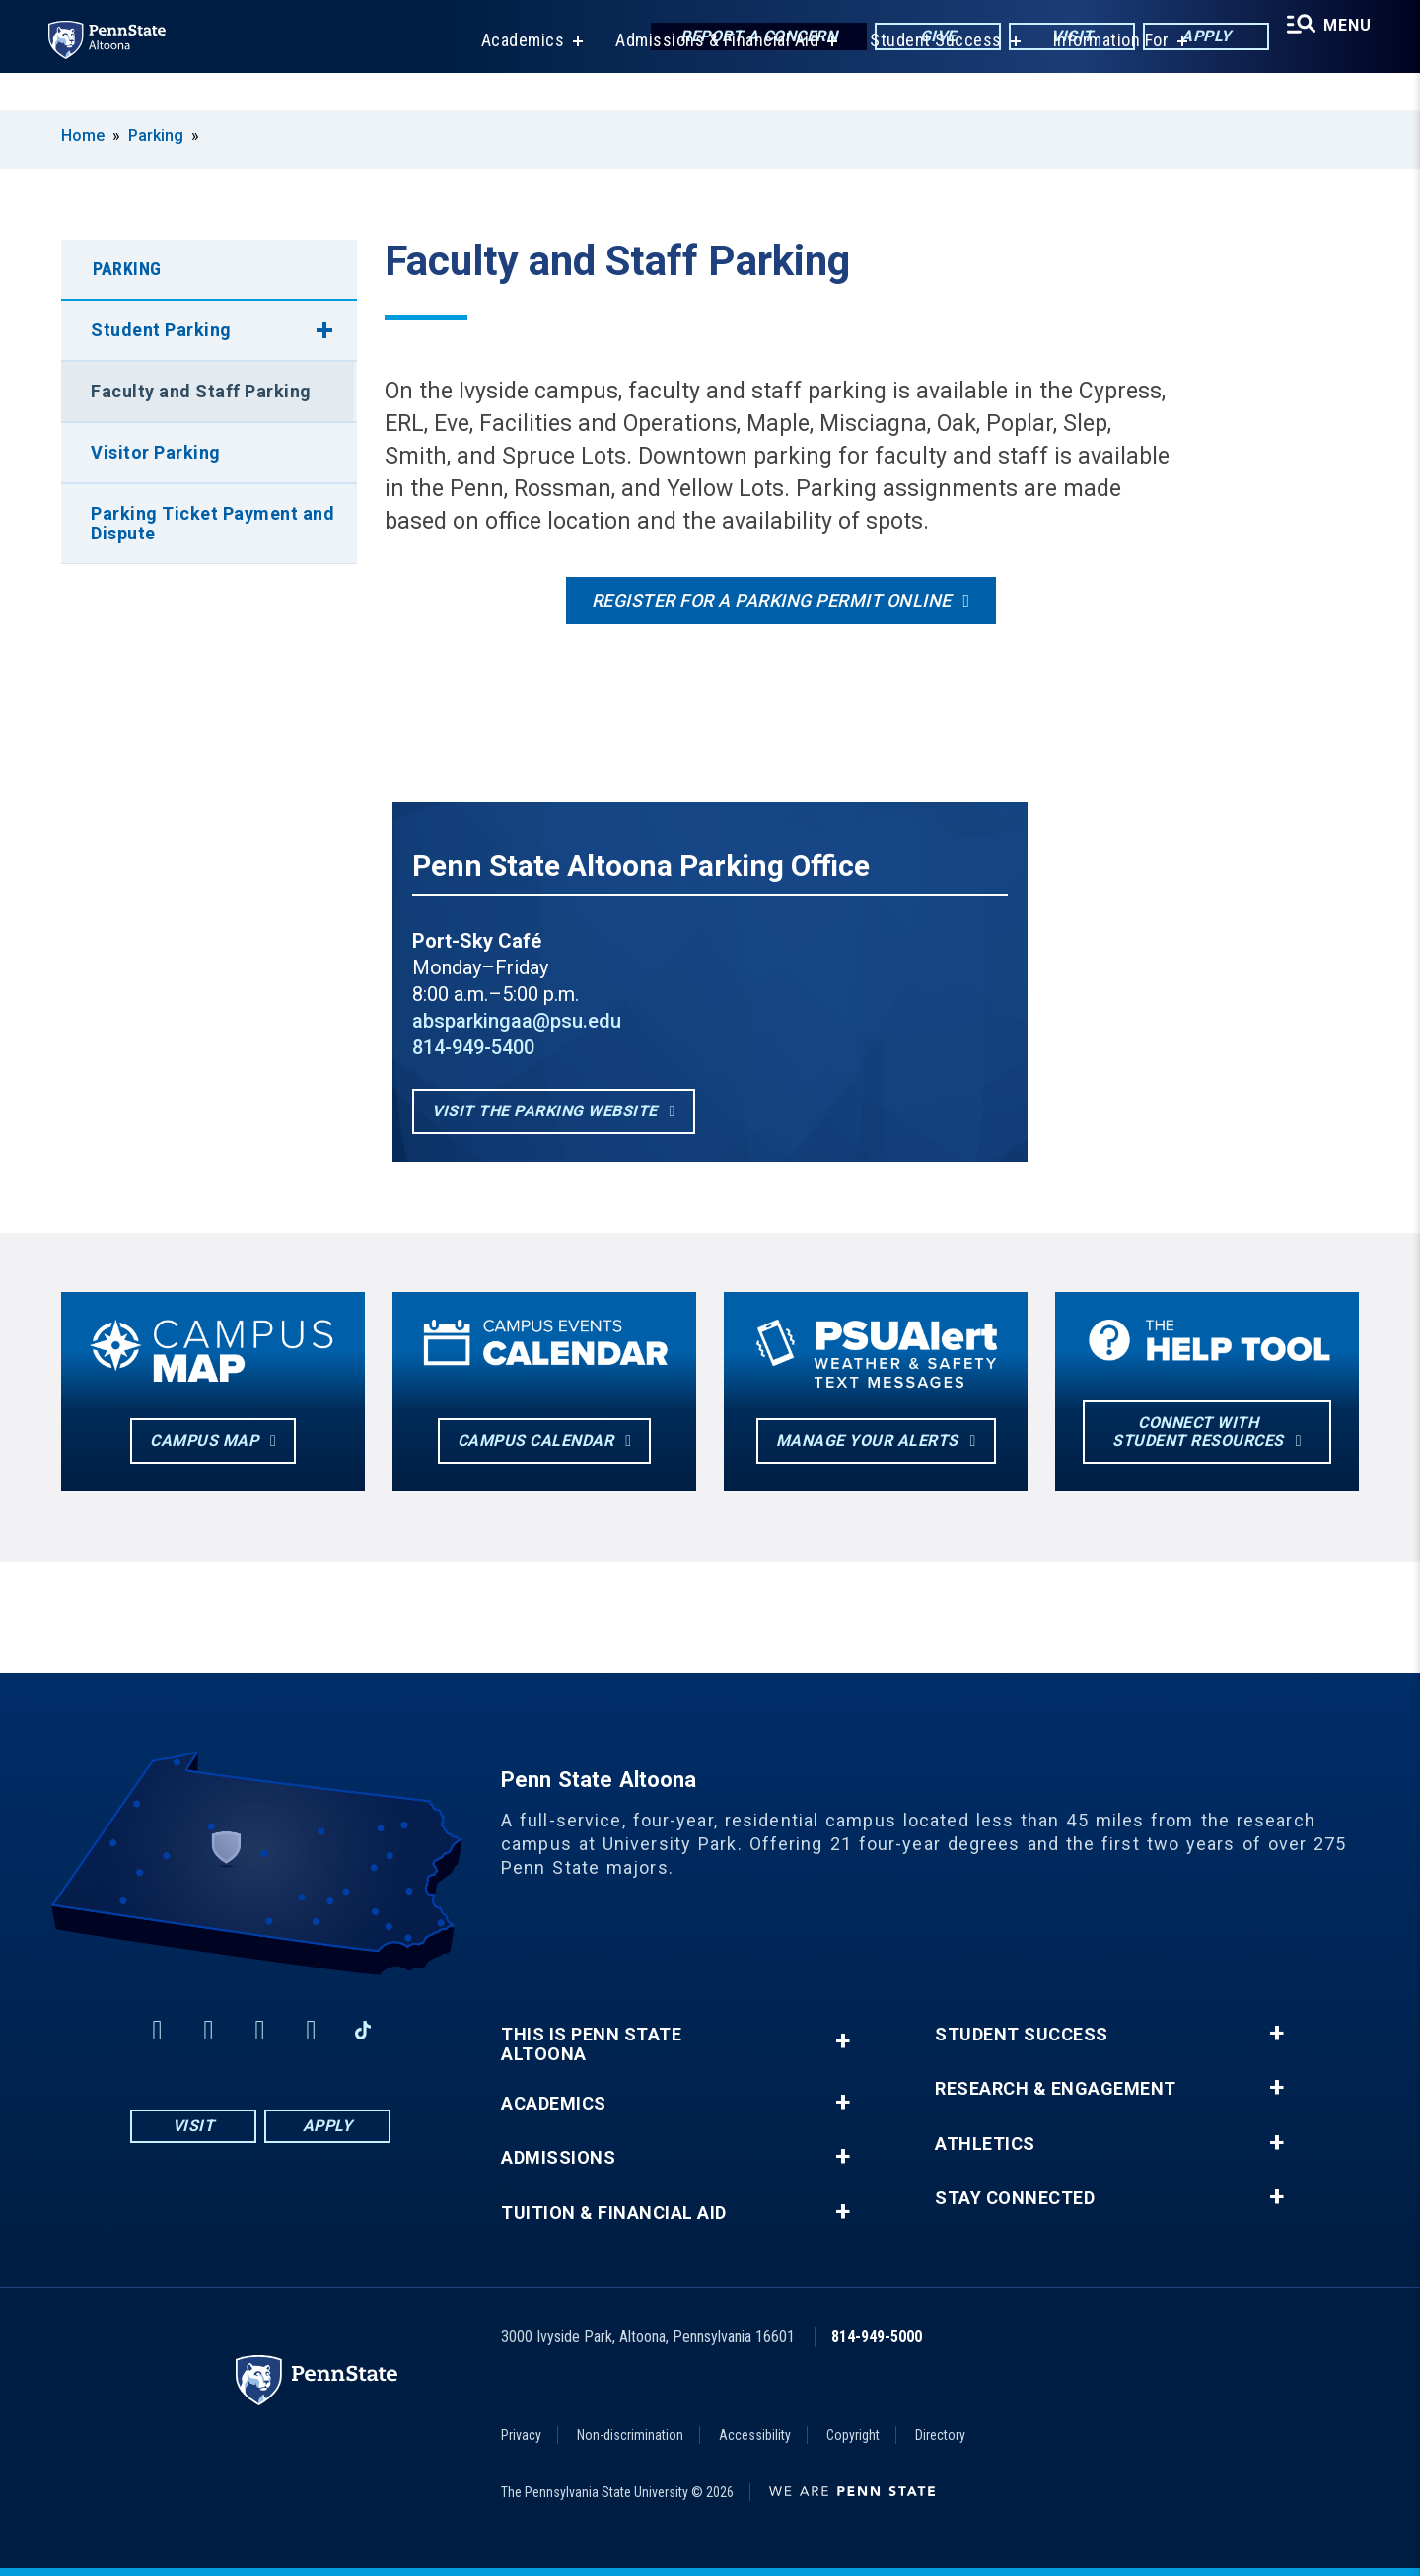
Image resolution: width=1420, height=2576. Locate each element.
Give (920, 39)
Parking (155, 135)
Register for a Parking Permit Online (772, 600)
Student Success (923, 78)
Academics (510, 78)
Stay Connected (1015, 2198)
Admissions (558, 2158)
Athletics (985, 2144)
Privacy (521, 2435)
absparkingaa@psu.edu (516, 1021)
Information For (1098, 78)
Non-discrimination (630, 2435)
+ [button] (842, 2041)
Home (83, 135)
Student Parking (161, 330)
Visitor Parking (156, 452)
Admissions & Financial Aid (704, 78)
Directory (940, 2435)
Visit (1054, 39)
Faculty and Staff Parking (201, 391)
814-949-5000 (876, 2336)
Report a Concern (741, 39)
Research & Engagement (1055, 2089)
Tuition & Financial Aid (614, 2213)
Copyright (853, 2435)
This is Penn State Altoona (591, 2044)
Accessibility (755, 2435)
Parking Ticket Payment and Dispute (212, 523)
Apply (1189, 39)
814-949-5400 (473, 1047)
